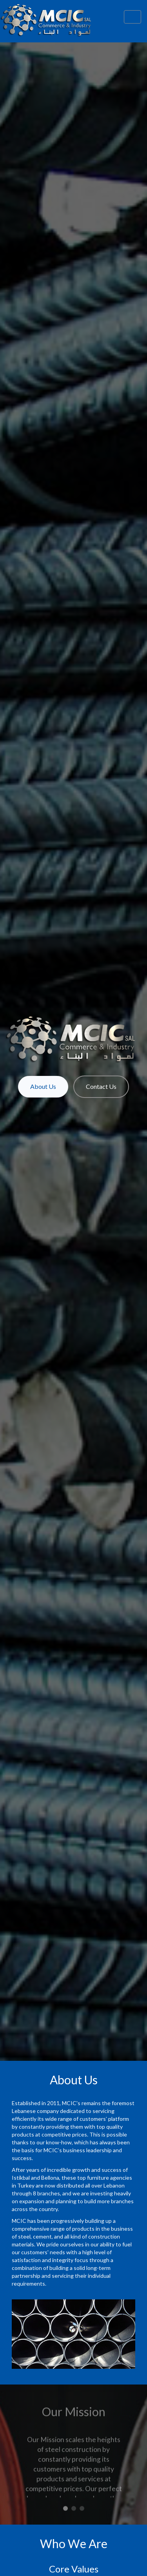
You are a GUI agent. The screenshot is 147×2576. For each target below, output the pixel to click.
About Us (43, 1086)
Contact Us (101, 1086)
